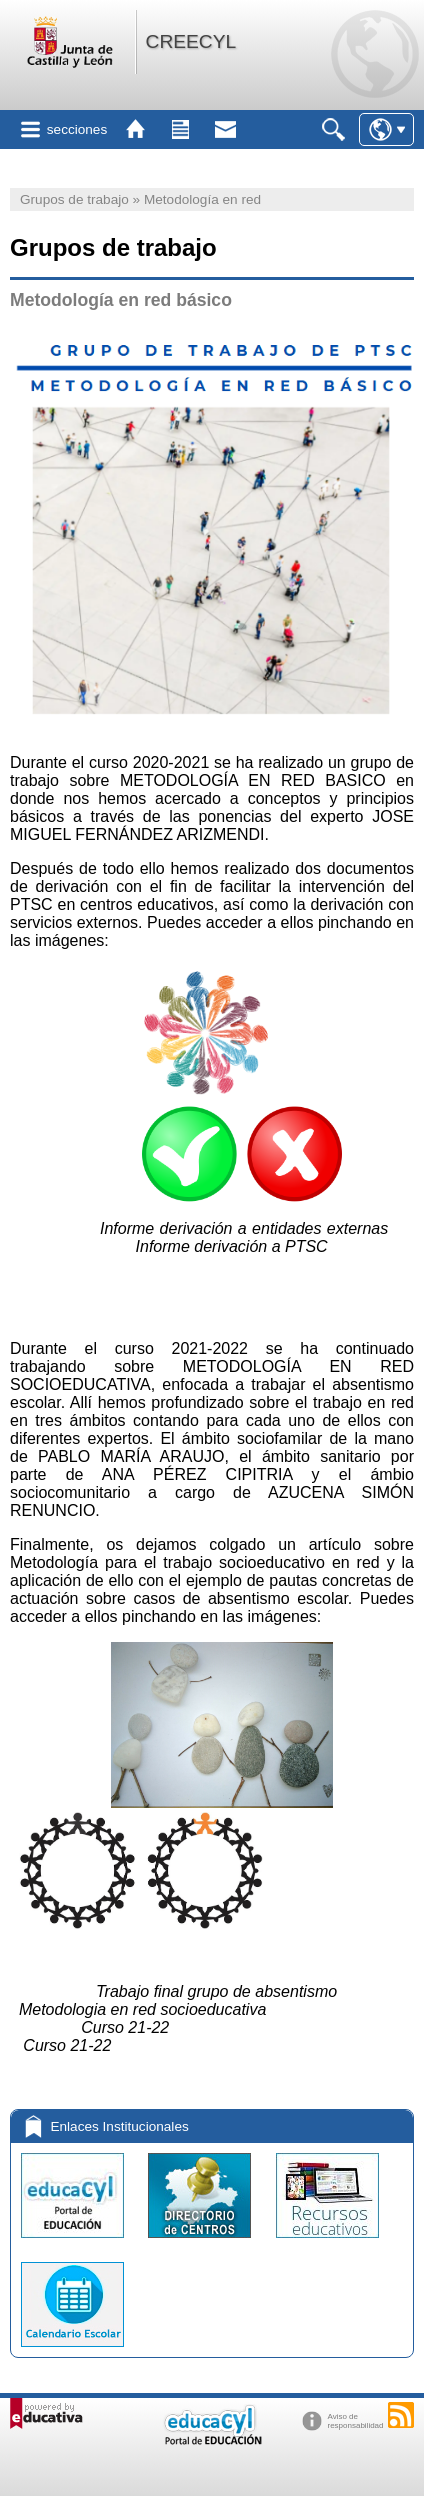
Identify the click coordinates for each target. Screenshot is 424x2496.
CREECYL (191, 41)
